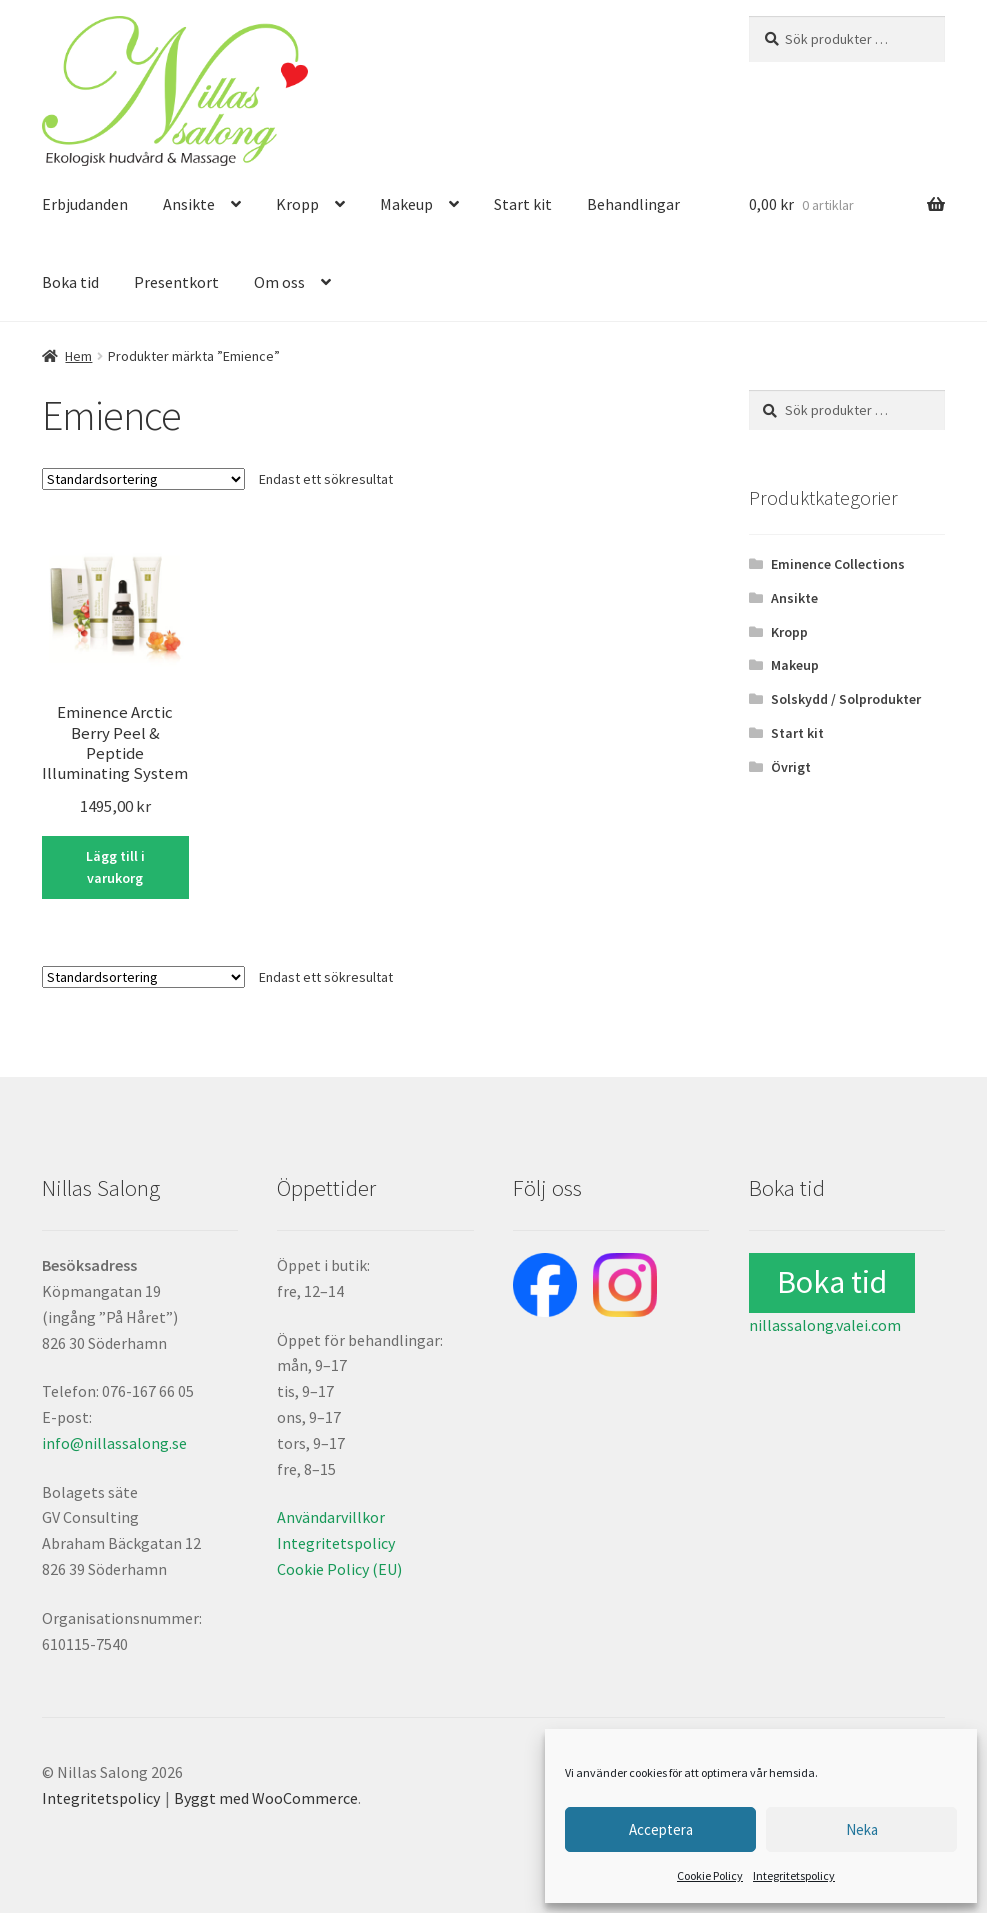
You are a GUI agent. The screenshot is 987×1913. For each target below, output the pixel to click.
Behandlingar (633, 204)
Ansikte (189, 204)
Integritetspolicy (794, 1875)
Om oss (279, 282)
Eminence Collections (838, 564)
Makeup (406, 204)
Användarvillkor (331, 1517)
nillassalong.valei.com (825, 1325)
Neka (862, 1829)
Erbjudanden (85, 204)
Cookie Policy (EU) (339, 1569)
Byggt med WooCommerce (266, 1798)
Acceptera (661, 1829)
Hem (78, 356)
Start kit (523, 204)
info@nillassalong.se (114, 1443)
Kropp (297, 204)
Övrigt (791, 767)
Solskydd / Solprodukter (846, 699)
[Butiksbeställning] (143, 479)
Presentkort (176, 282)
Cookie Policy (710, 1875)
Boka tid (70, 282)
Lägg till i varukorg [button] (115, 867)
